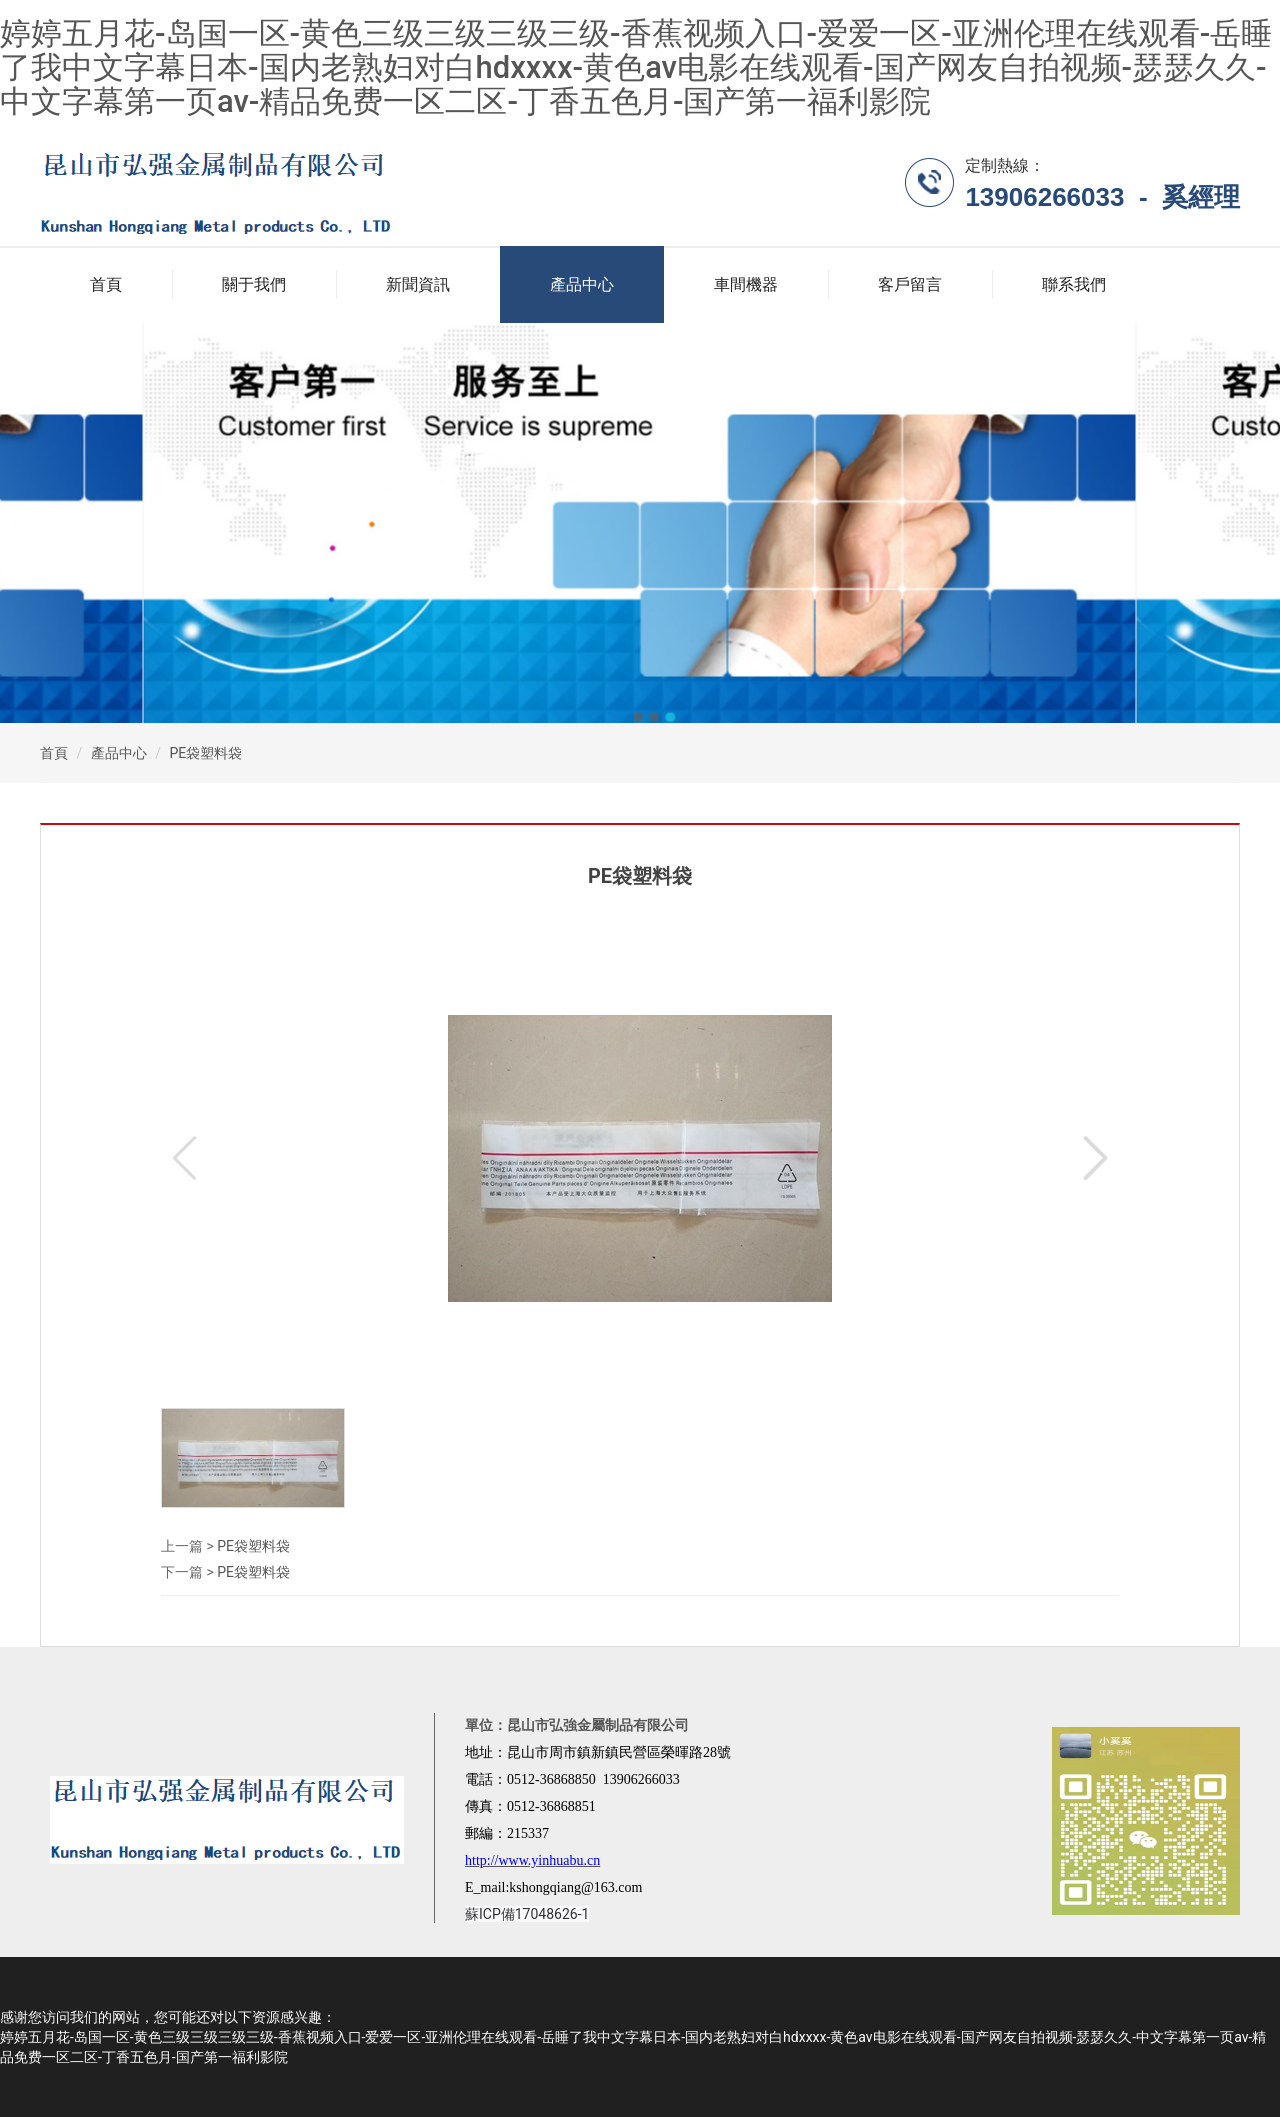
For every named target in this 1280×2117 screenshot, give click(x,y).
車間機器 (746, 284)
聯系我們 (1074, 284)
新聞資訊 (418, 284)
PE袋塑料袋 (205, 753)
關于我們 (254, 284)
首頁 (106, 284)
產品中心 (582, 284)
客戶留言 (910, 284)
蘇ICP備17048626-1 (527, 1914)
